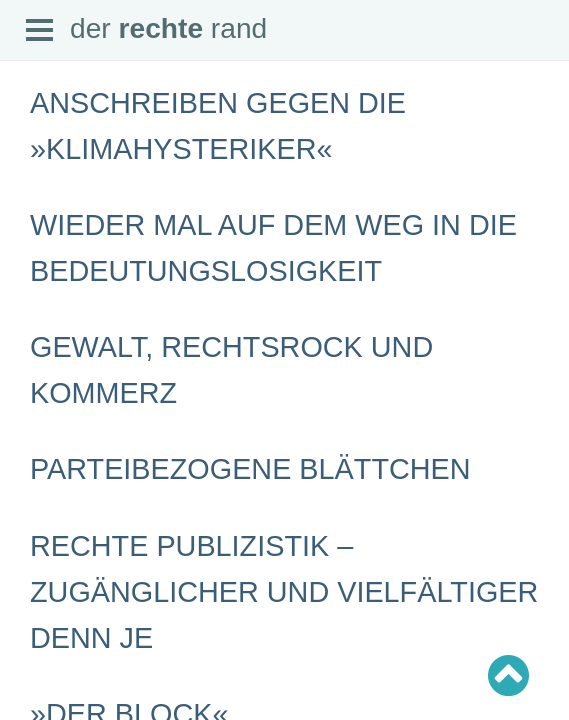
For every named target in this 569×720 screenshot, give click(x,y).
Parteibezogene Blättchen (250, 469)
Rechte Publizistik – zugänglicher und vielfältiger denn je (284, 592)
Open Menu (40, 31)
